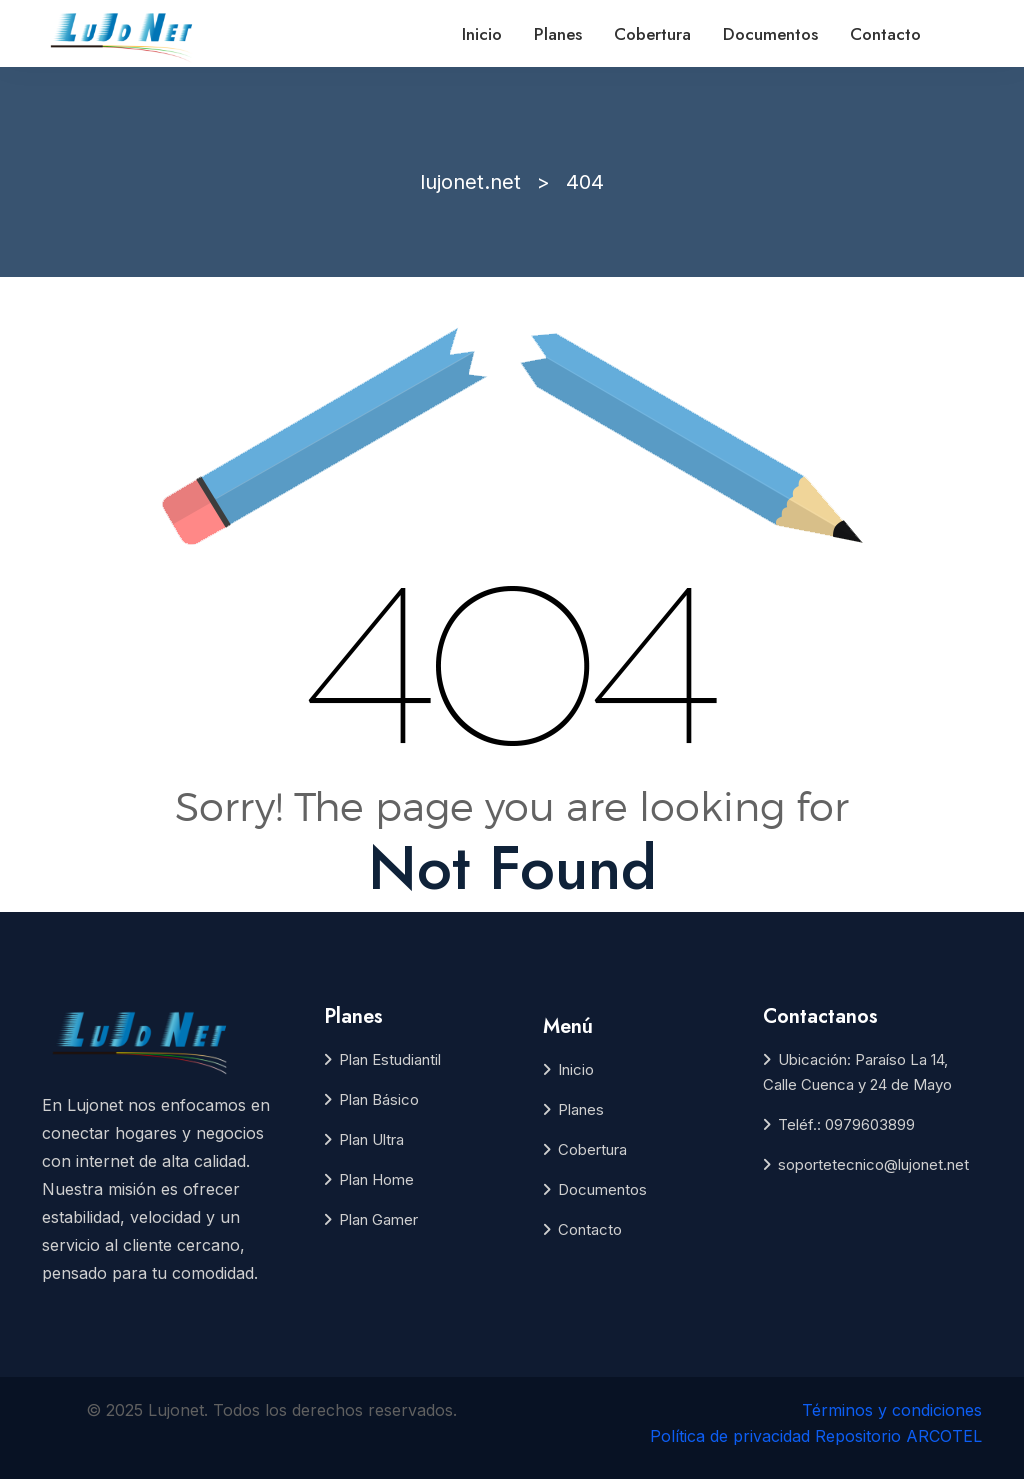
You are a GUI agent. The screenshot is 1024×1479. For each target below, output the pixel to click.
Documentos (770, 34)
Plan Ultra (371, 1139)
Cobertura (652, 34)
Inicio (482, 34)
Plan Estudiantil (390, 1059)
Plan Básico (379, 1099)
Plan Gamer (378, 1219)
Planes (558, 34)
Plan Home (376, 1179)
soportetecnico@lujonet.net (873, 1164)
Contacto (885, 34)
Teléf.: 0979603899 (846, 1124)
